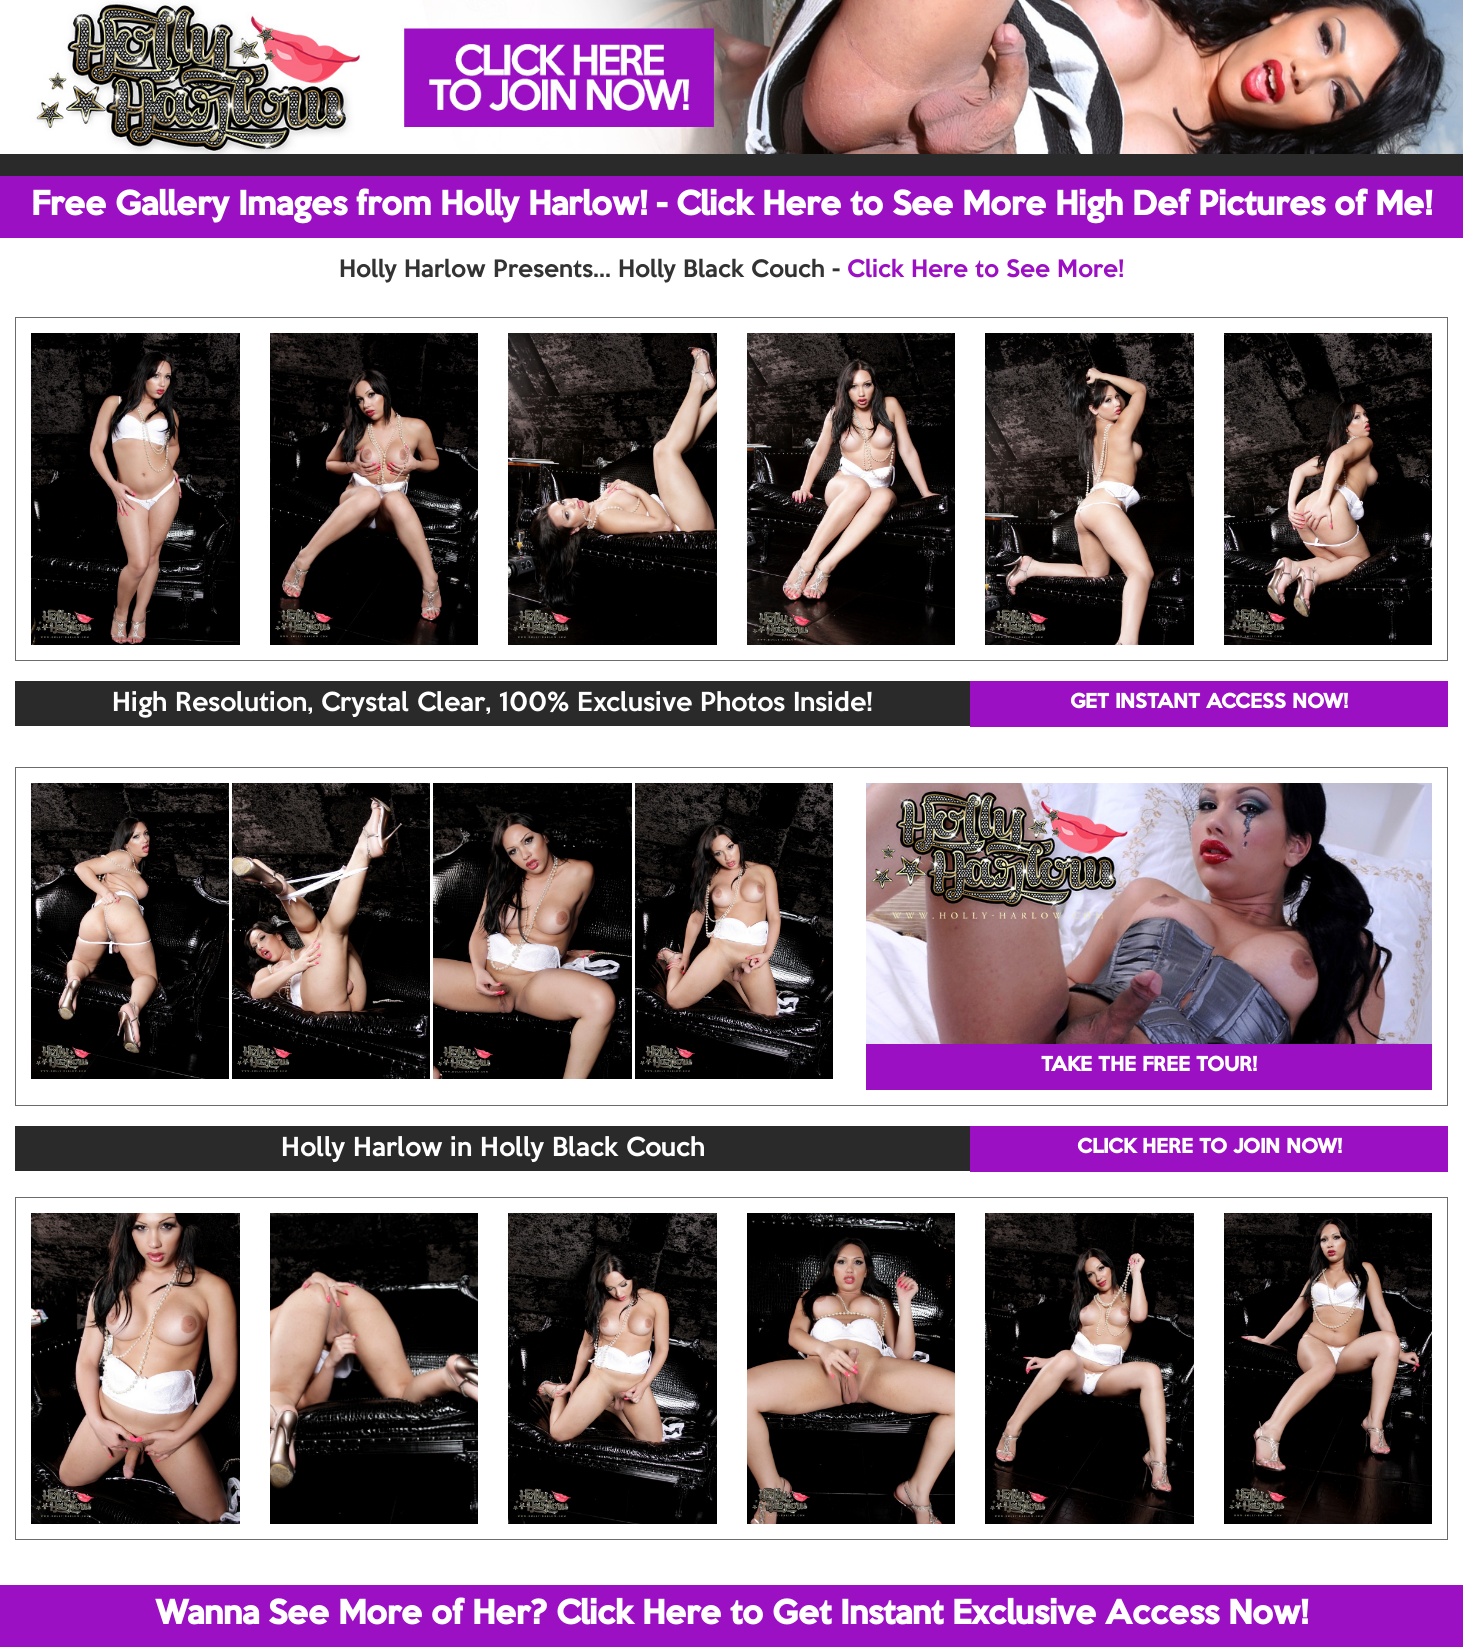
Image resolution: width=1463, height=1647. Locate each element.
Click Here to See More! (985, 270)
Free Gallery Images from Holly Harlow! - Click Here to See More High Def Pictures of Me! (731, 206)
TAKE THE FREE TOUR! (1149, 1066)
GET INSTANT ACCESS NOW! (1209, 703)
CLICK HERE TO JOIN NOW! (1209, 1148)
